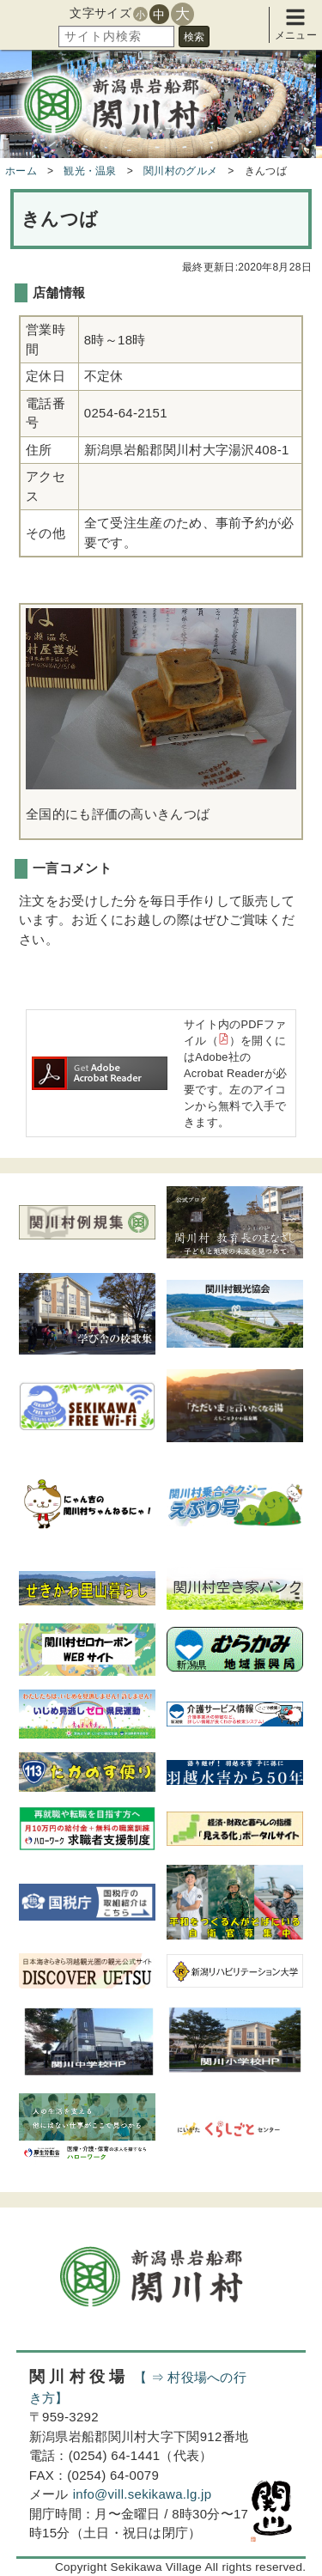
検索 (194, 37)
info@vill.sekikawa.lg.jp (142, 2494)
